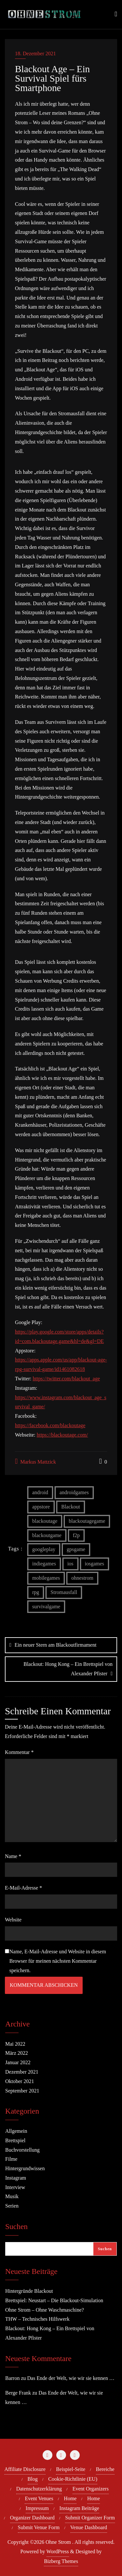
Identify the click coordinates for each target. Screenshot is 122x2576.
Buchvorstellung (22, 2150)
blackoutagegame (87, 1521)
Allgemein (16, 2131)
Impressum (37, 2508)
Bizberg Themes (61, 2561)
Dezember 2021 (21, 2072)
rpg (35, 1592)
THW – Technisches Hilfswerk (37, 2319)
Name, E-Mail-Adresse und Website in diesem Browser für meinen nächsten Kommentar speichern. (57, 1961)
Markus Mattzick (35, 1461)
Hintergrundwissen (25, 2168)
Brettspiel (15, 2140)
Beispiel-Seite (70, 2469)
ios (70, 1563)
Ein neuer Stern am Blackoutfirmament (55, 1645)
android (40, 1492)
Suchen (16, 2227)
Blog (33, 2479)
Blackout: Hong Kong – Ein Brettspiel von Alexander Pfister (68, 1668)
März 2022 (16, 2053)
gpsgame (76, 1549)
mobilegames (46, 1578)
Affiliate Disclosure (24, 2469)
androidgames (74, 1492)
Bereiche (105, 2469)
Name (13, 1856)
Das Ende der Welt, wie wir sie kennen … (71, 2378)
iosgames (94, 1563)
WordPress (58, 2551)
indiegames (44, 1563)
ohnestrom (82, 1578)
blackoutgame (46, 1535)
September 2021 (22, 2090)
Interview (15, 2187)
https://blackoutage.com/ (62, 1435)
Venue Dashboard (88, 2527)
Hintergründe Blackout (29, 2291)
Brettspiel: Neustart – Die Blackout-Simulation (54, 2300)
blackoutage (44, 1521)
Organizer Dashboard (32, 2517)
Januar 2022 (18, 2062)
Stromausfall (63, 1592)
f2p (76, 1535)
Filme (11, 2159)
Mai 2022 (15, 2044)
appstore (41, 1506)
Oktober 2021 (19, 2081)
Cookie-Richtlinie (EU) (72, 2479)
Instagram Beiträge (79, 2508)
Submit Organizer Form (90, 2517)
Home (70, 2498)
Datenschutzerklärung (39, 2488)
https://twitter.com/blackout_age (66, 1378)
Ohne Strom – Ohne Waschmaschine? (44, 2310)
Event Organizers (91, 2488)
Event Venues (39, 2498)
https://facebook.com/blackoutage (50, 1425)
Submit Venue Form (39, 2527)
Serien (12, 2206)
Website (13, 1919)
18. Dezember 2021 (35, 53)
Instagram (15, 2178)
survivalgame (46, 1606)
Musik (12, 2196)
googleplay (43, 1549)
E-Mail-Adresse (23, 1888)
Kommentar (19, 1752)
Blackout (70, 1506)
